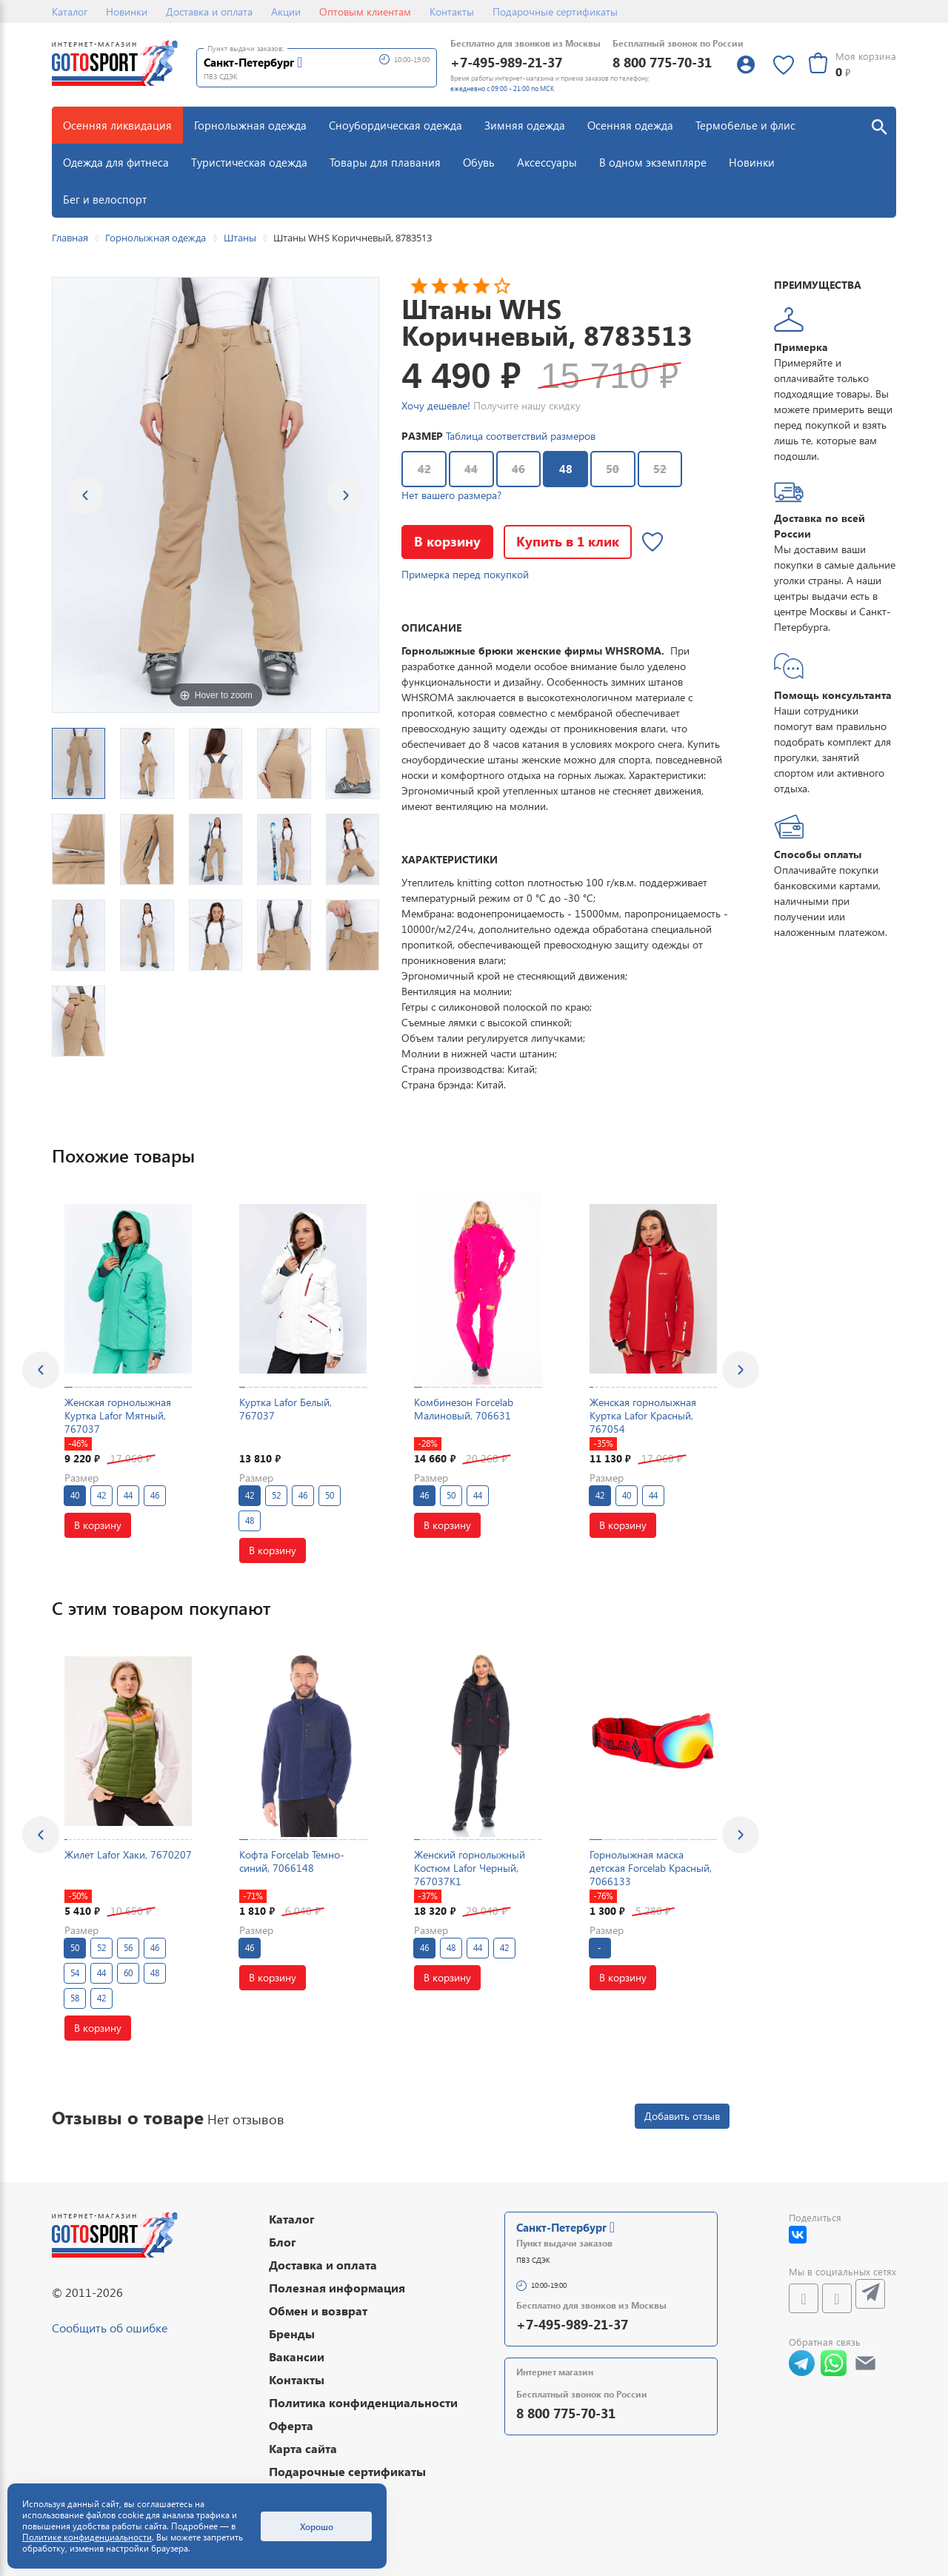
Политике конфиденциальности (87, 2537)
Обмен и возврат (318, 2310)
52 (660, 468)
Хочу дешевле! (435, 405)
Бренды (292, 2333)
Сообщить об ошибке (109, 2327)
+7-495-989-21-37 (506, 62)
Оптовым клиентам (365, 11)
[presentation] (40, 1369)
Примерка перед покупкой (465, 574)
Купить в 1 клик (567, 541)
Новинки (126, 11)
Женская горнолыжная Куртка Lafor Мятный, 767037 (117, 1415)
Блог (282, 2241)
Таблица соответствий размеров (520, 436)
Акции (286, 11)
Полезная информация (337, 2287)
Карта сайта (303, 2448)
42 (424, 468)
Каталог (69, 11)
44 (471, 468)
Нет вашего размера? (451, 495)
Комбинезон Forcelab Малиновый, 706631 (463, 1408)
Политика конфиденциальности (363, 2402)
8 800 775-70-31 (662, 62)
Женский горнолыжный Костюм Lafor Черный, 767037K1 (469, 1867)
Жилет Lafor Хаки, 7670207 (128, 1854)
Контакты (452, 11)
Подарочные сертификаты (555, 11)
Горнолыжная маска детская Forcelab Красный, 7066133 (651, 1867)
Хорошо (316, 2526)
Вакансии (296, 2356)
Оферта (291, 2425)
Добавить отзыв (682, 2116)
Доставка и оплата (209, 11)
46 (518, 468)
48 (558, 464)
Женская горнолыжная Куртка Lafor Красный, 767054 (643, 1415)
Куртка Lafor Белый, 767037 (285, 1408)
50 (612, 468)
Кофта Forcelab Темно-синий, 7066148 (291, 1861)
